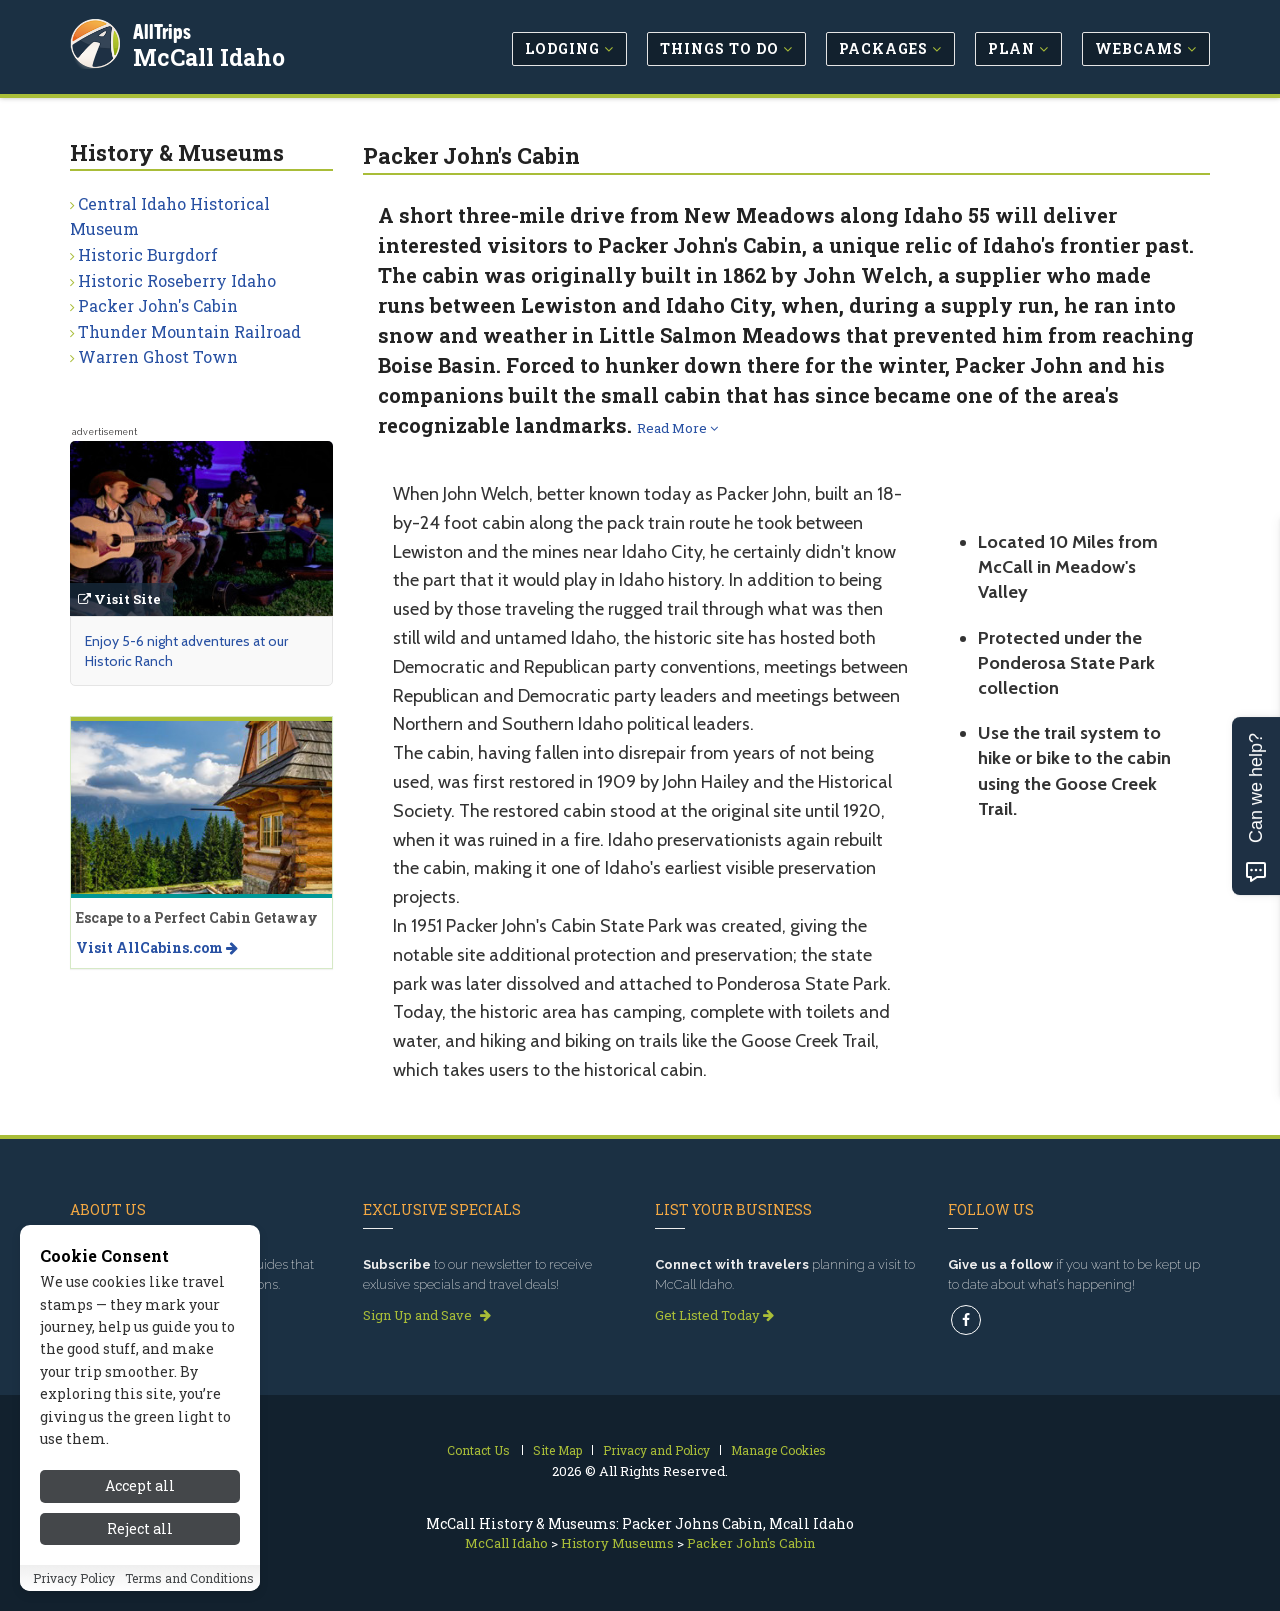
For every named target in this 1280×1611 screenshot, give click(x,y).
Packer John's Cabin (158, 305)
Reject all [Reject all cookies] (140, 1540)
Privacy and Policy (656, 1450)
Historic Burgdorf (148, 254)
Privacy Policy (74, 1589)
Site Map (557, 1450)
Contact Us (478, 1450)
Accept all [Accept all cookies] (140, 1497)
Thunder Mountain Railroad (189, 331)
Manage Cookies (778, 1450)
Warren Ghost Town (158, 356)
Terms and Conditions (189, 1589)
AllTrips (165, 28)
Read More (677, 428)
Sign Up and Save (427, 1315)
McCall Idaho (212, 54)
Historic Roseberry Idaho (177, 280)
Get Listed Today (714, 1315)
